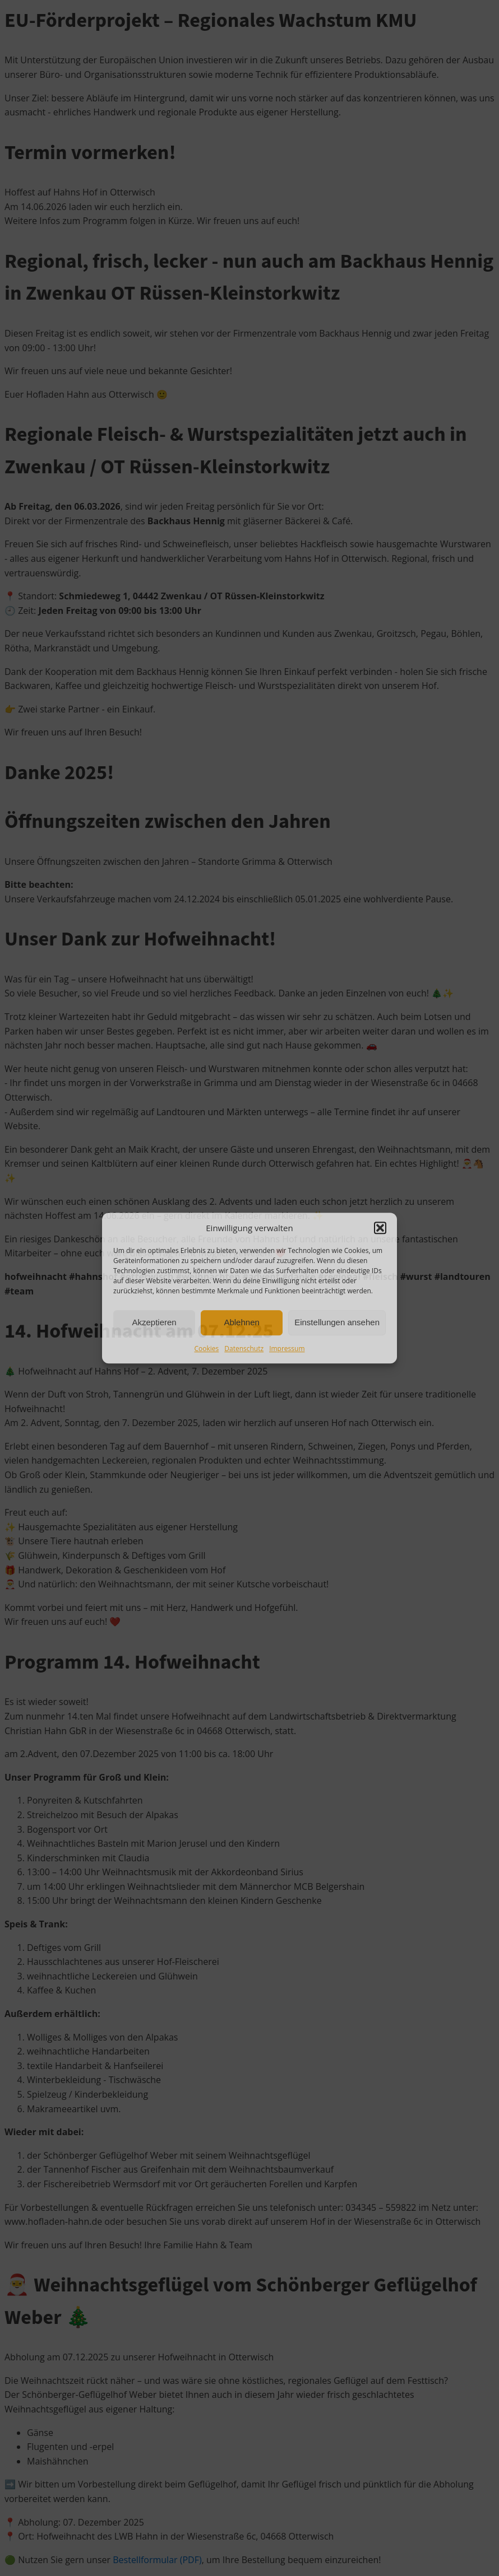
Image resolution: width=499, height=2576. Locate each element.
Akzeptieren (154, 1322)
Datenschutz (244, 1348)
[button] (380, 1227)
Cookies (207, 1348)
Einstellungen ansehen (337, 1322)
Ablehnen (241, 1322)
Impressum (286, 1348)
